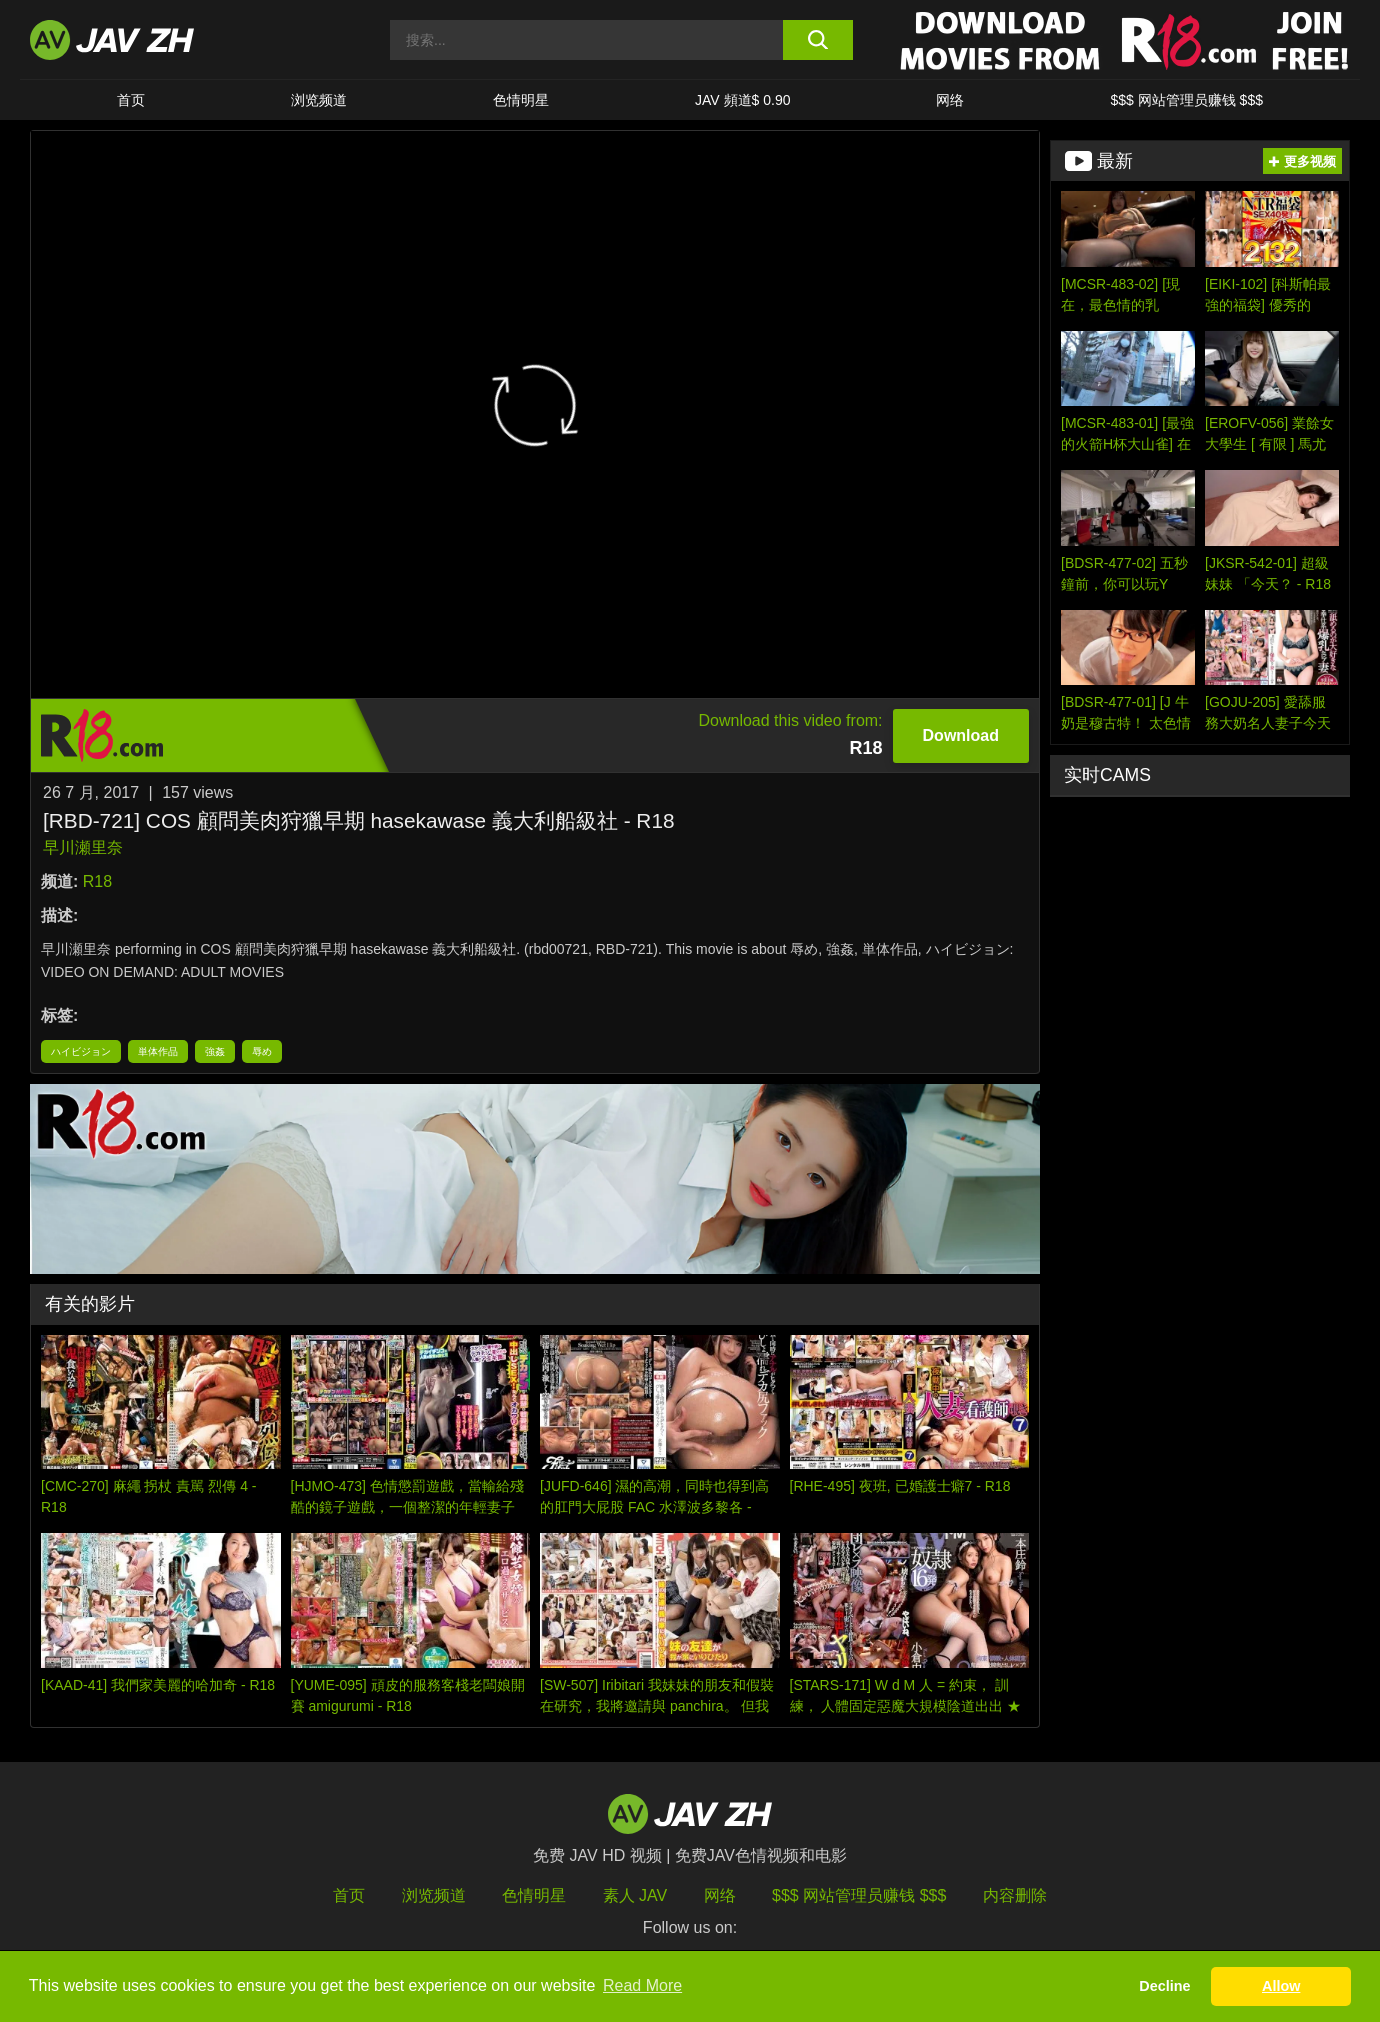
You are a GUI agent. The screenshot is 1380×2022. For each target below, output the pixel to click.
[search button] (817, 40)
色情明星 (521, 100)
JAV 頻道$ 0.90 (742, 100)
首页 (131, 100)
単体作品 (158, 1051)
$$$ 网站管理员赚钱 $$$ (1186, 100)
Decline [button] (1164, 1986)
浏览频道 (319, 100)
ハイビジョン (81, 1051)
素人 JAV (635, 1895)
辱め (262, 1051)
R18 (97, 881)
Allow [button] (1281, 1986)
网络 (950, 100)
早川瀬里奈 (83, 847)
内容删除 (1015, 1895)
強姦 (215, 1051)
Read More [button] (642, 1985)
